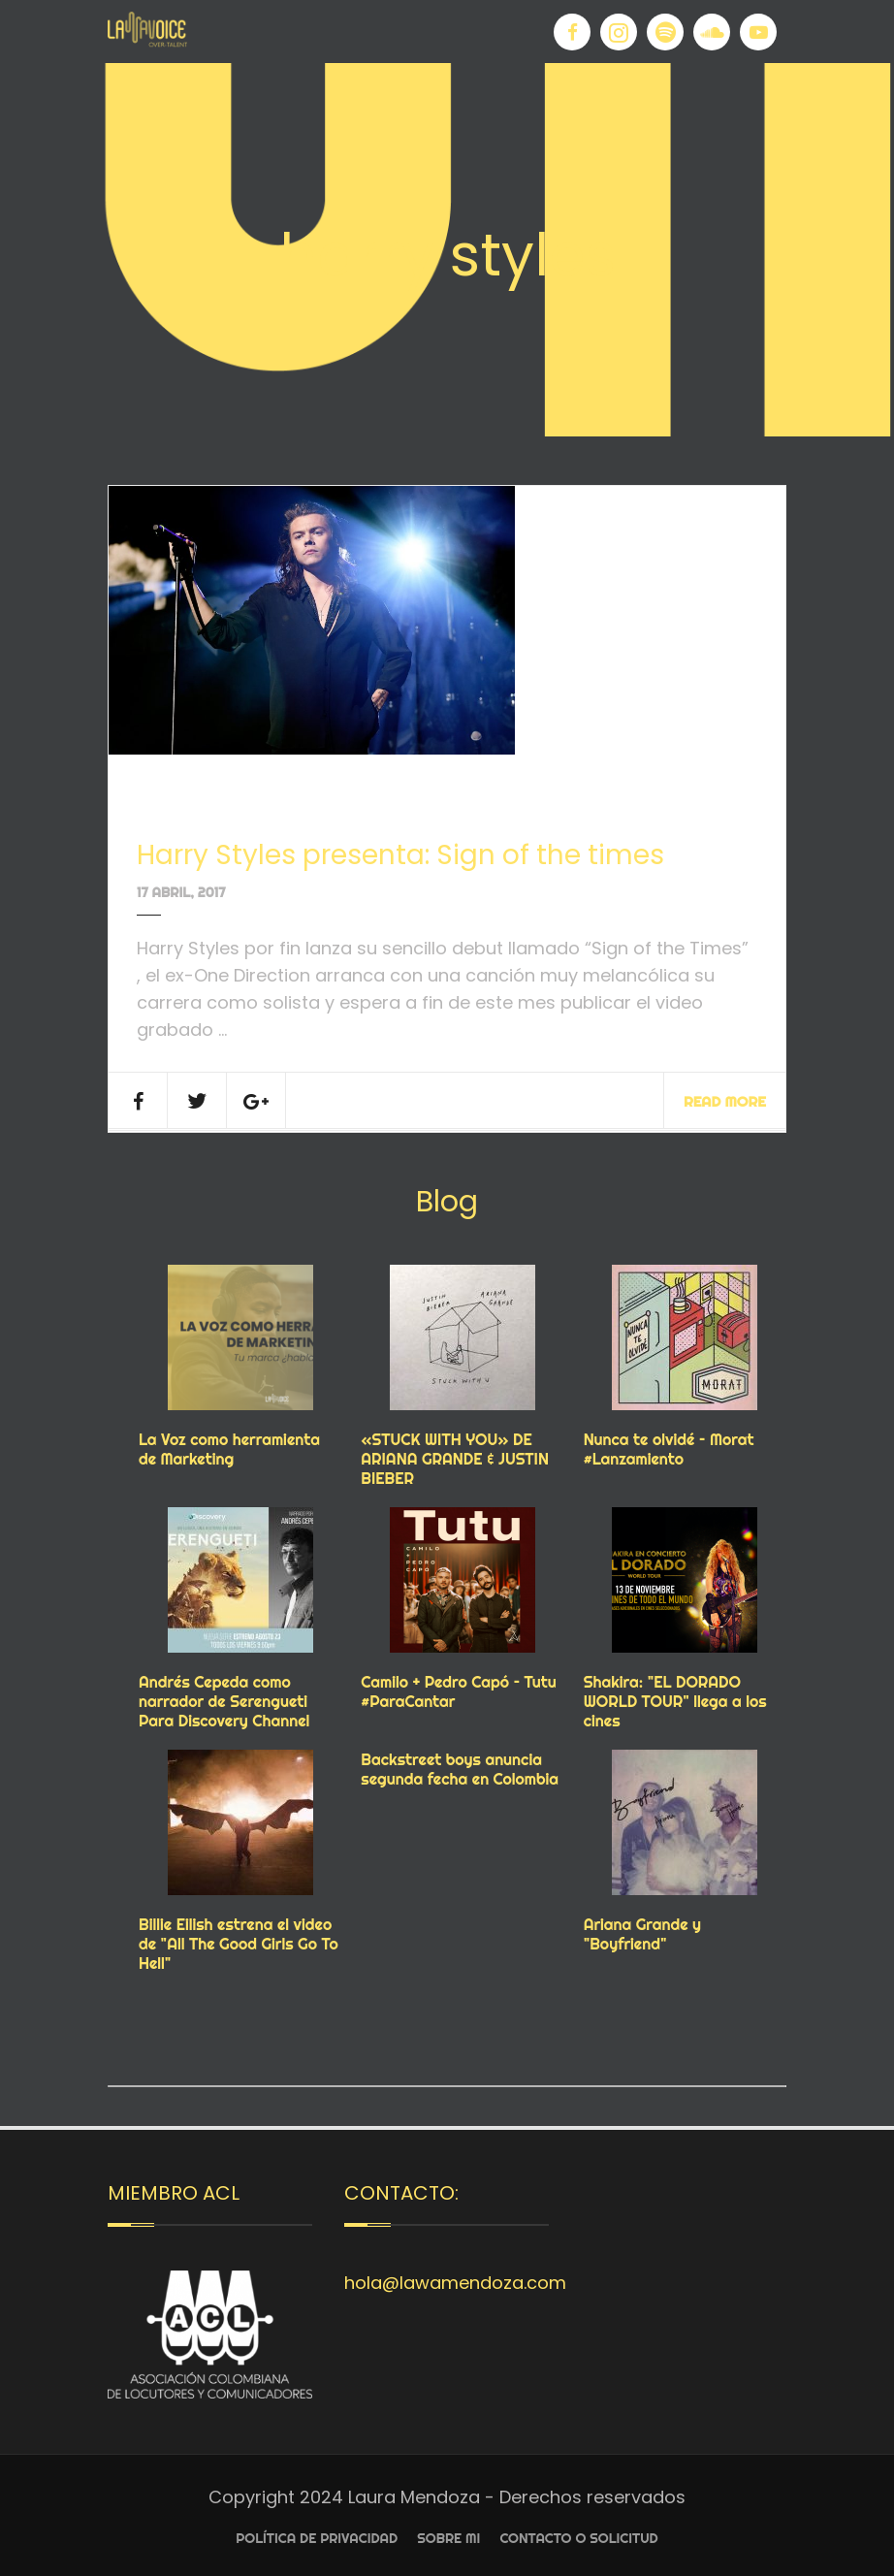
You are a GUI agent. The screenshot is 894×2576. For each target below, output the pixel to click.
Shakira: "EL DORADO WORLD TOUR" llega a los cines (675, 1701)
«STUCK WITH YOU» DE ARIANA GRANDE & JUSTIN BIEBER (455, 1459)
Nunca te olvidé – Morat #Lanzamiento (669, 1449)
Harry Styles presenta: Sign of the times (400, 855)
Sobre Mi (448, 2538)
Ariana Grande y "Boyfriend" (642, 1934)
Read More (725, 1101)
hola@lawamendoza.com (455, 2282)
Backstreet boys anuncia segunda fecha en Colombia (460, 1769)
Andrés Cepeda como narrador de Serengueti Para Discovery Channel (224, 1701)
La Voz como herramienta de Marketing (229, 1449)
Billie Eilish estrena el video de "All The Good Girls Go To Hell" (238, 1944)
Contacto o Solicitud (578, 2538)
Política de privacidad (317, 2538)
